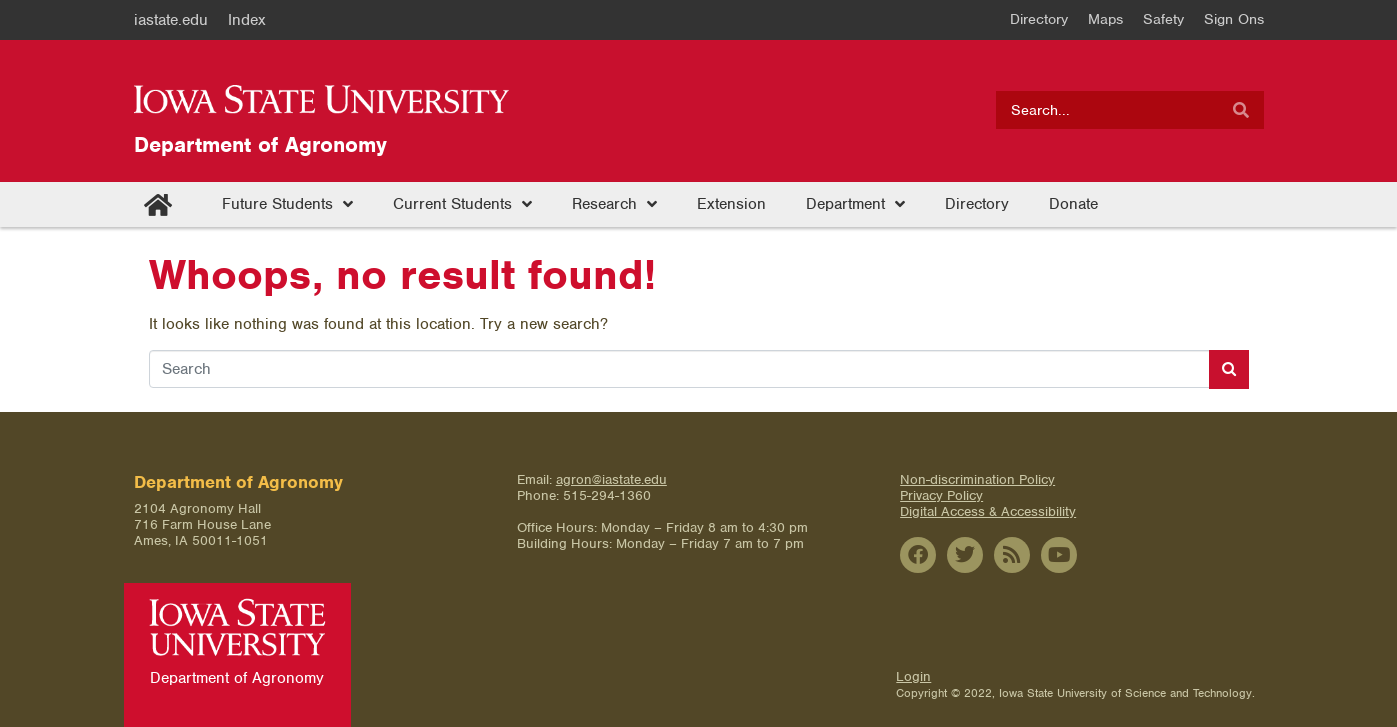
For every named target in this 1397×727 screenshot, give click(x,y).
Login (913, 676)
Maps (1105, 19)
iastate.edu (171, 20)
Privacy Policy (941, 495)
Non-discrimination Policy (977, 479)
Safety (1163, 19)
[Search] (1241, 110)
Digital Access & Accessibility (988, 511)
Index (247, 20)
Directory (1039, 19)
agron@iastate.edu (611, 479)
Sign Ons (1234, 19)
